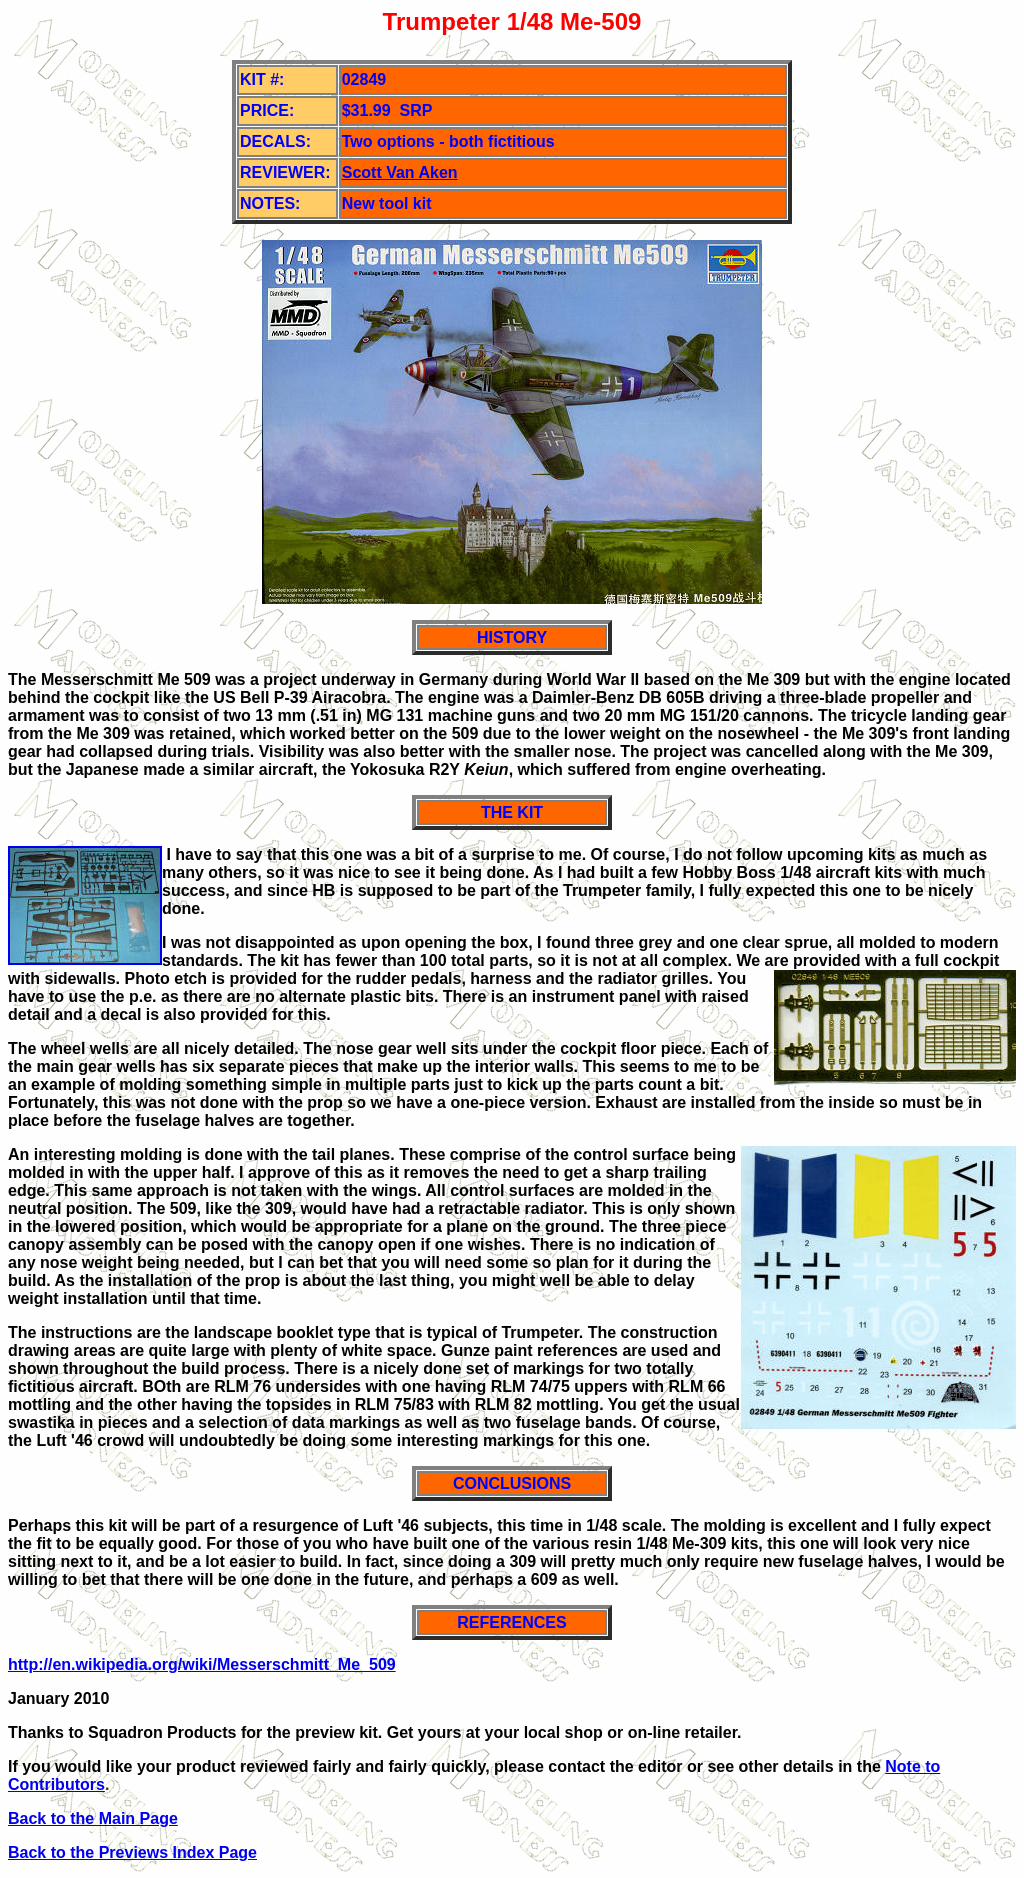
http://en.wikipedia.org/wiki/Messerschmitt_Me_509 (202, 1664)
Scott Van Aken (400, 172)
